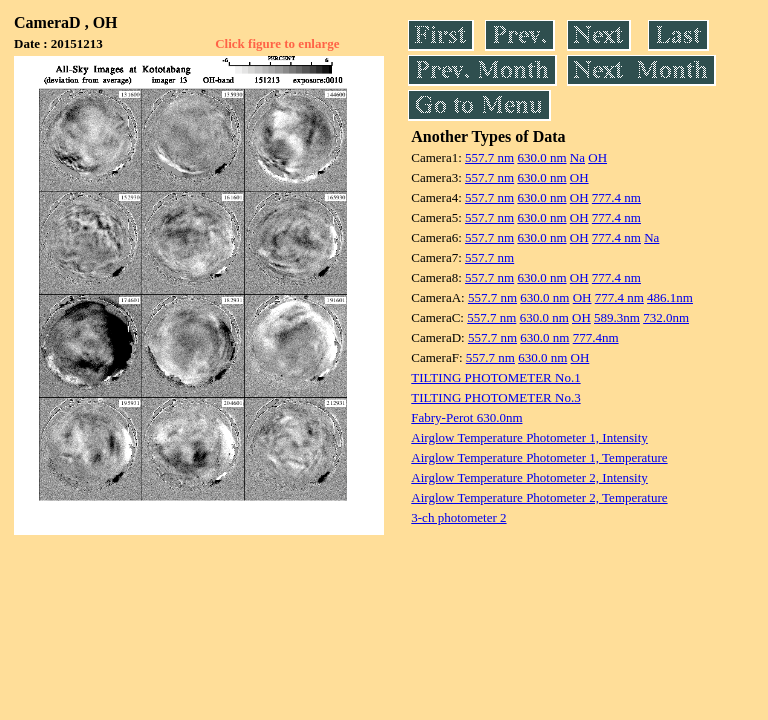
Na (577, 157)
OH (597, 157)
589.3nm (617, 317)
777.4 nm (616, 197)
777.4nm (596, 337)
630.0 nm (541, 157)
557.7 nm (489, 157)
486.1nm (670, 297)
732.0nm (666, 317)
